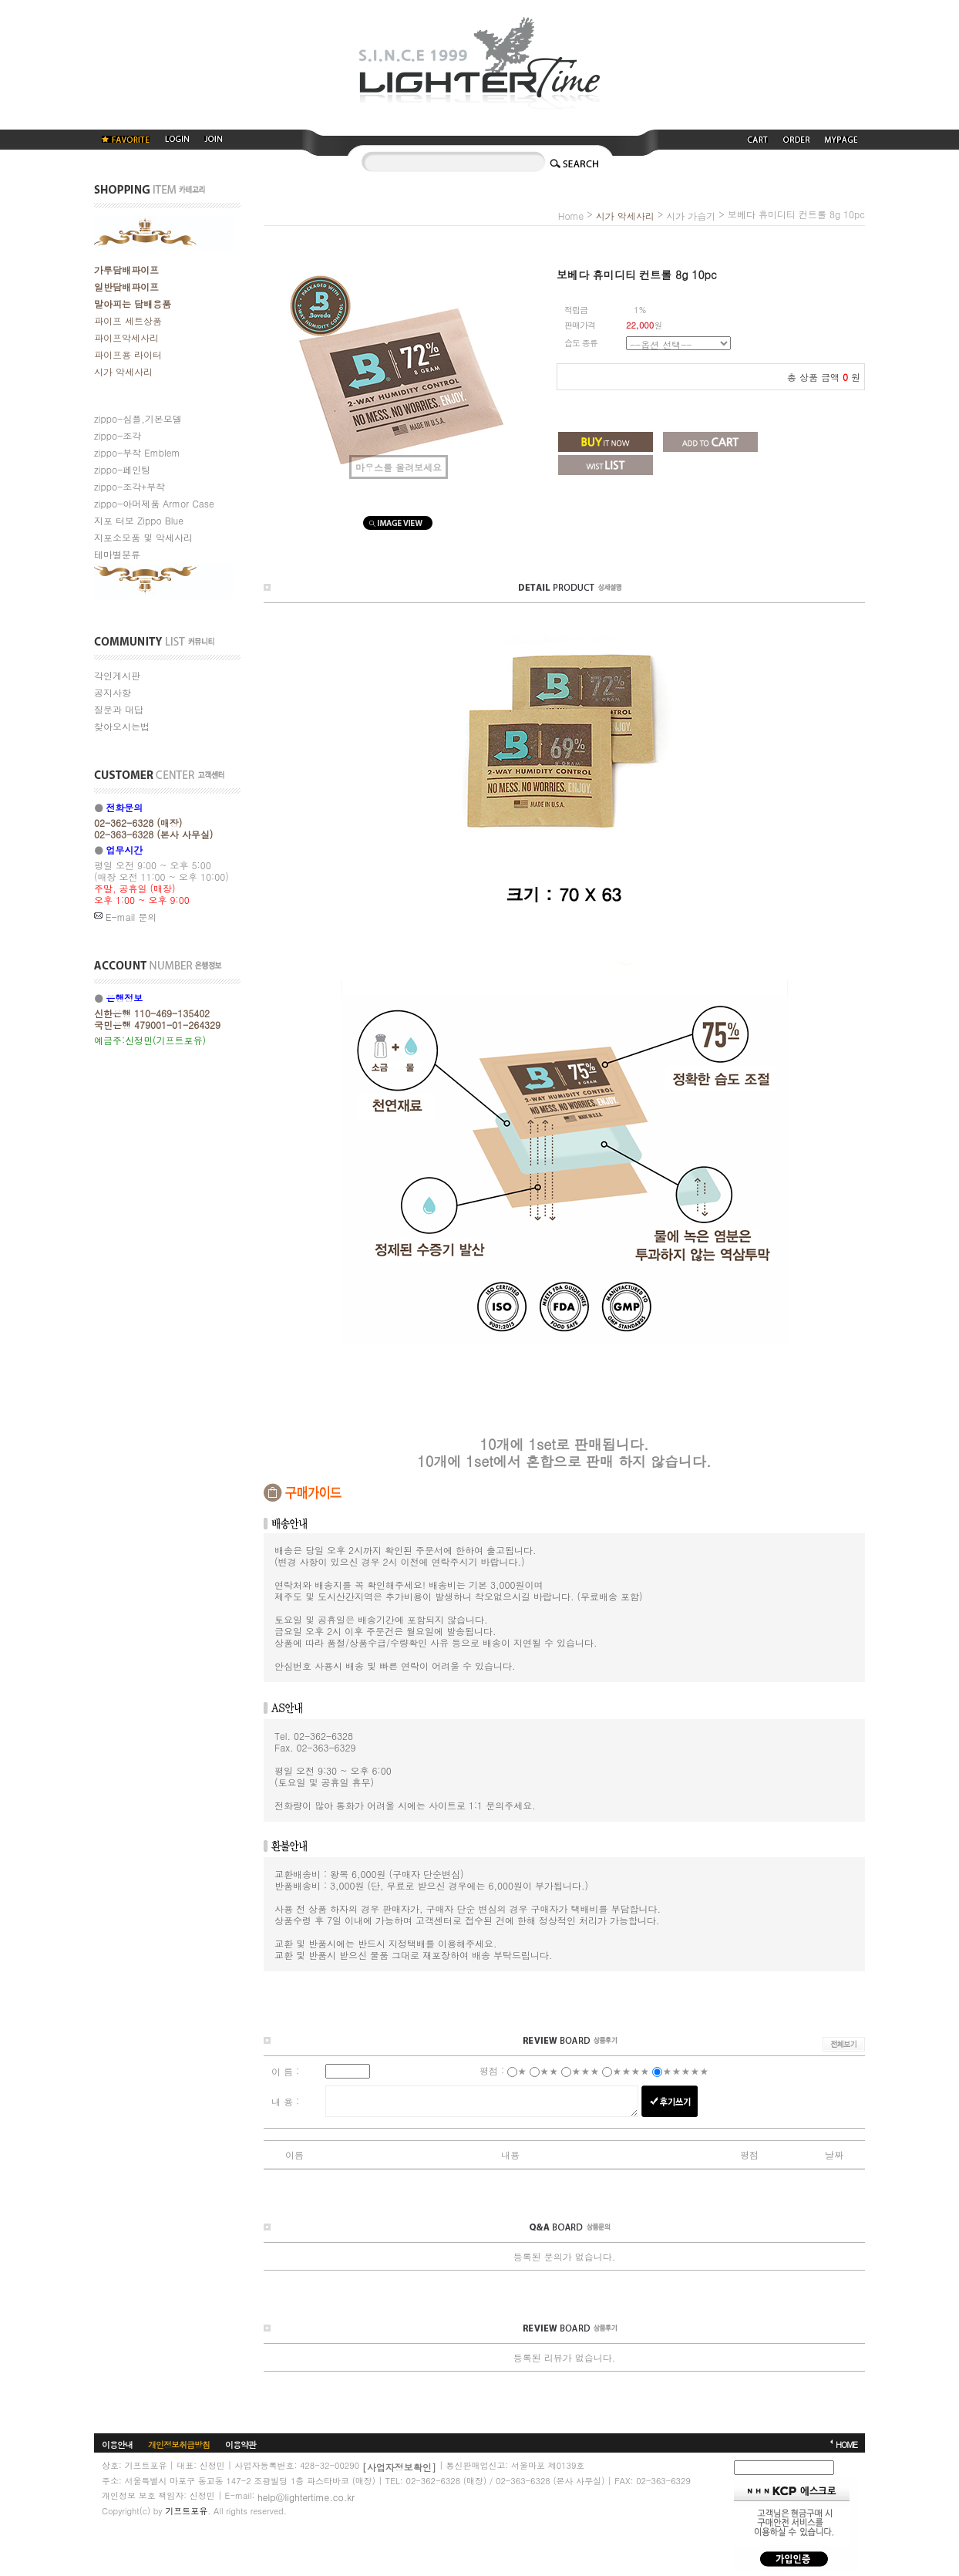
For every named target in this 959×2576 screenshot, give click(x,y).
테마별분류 (117, 554)
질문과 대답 (118, 709)
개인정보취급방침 (179, 2444)
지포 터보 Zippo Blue (138, 520)
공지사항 (112, 692)
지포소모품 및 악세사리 (143, 537)
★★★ (585, 2070)
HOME (846, 2444)
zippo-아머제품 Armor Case (154, 503)
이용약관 (240, 2444)
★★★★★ (685, 2070)
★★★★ (630, 2070)
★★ (549, 2070)
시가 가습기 (690, 215)
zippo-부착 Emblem (137, 452)
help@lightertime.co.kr (306, 2496)
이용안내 (117, 2444)
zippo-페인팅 (122, 469)
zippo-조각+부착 (129, 486)
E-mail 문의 (125, 916)
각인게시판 (117, 675)
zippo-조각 (117, 435)
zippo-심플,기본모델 (138, 418)
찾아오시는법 (122, 726)
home (571, 215)
